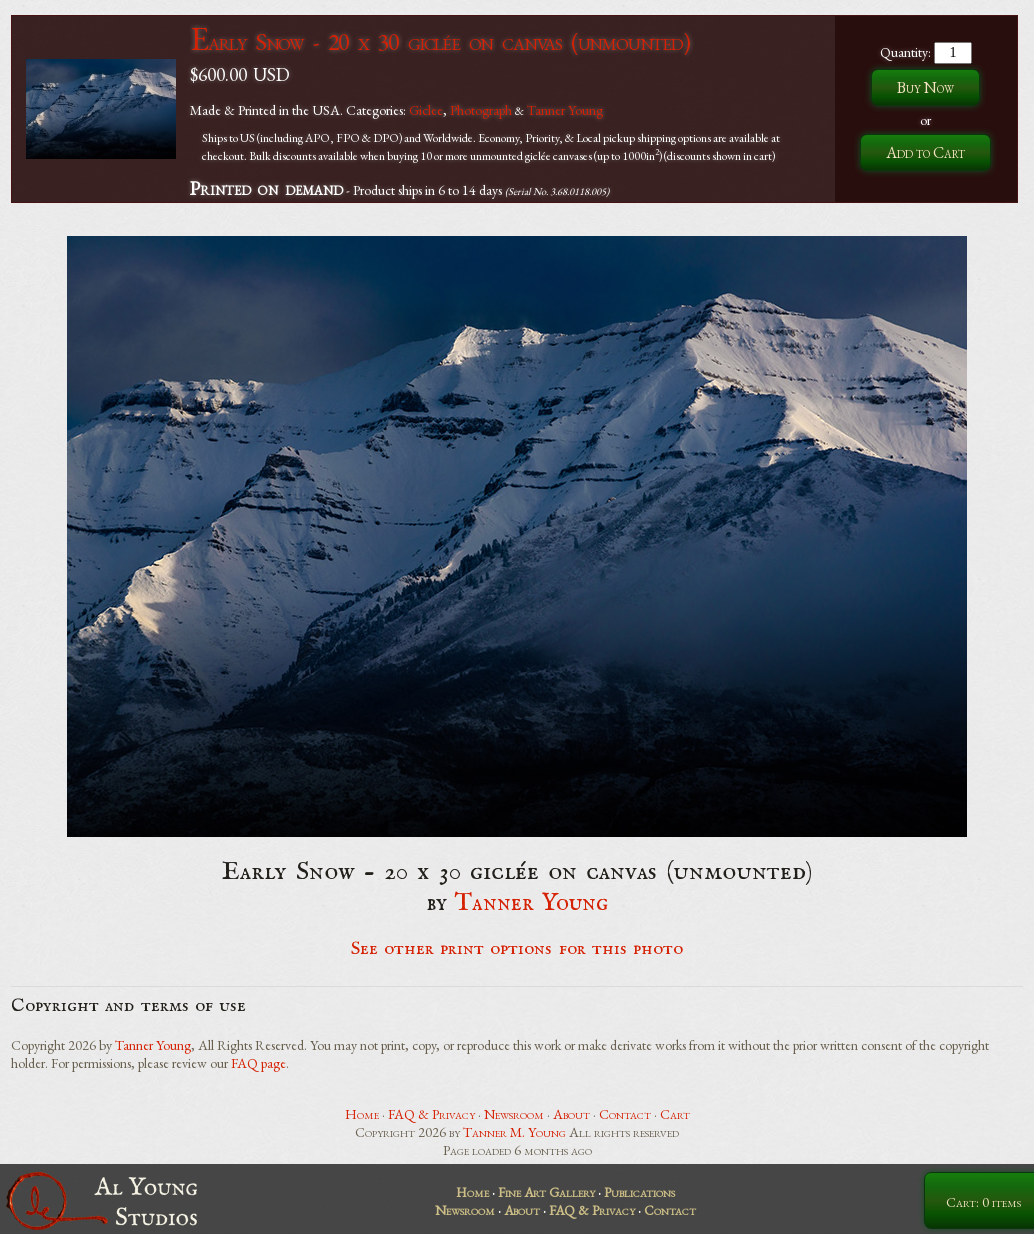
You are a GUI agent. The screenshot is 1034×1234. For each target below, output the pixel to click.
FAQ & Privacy (431, 1114)
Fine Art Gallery (546, 1192)
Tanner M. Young (514, 1132)
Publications (639, 1192)
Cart (675, 1114)
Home (362, 1114)
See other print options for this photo (517, 949)
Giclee (426, 110)
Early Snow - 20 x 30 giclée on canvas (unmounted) (440, 41)
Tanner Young (565, 110)
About (571, 1114)
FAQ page (258, 1063)
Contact (625, 1114)
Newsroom (514, 1114)
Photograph (481, 110)
